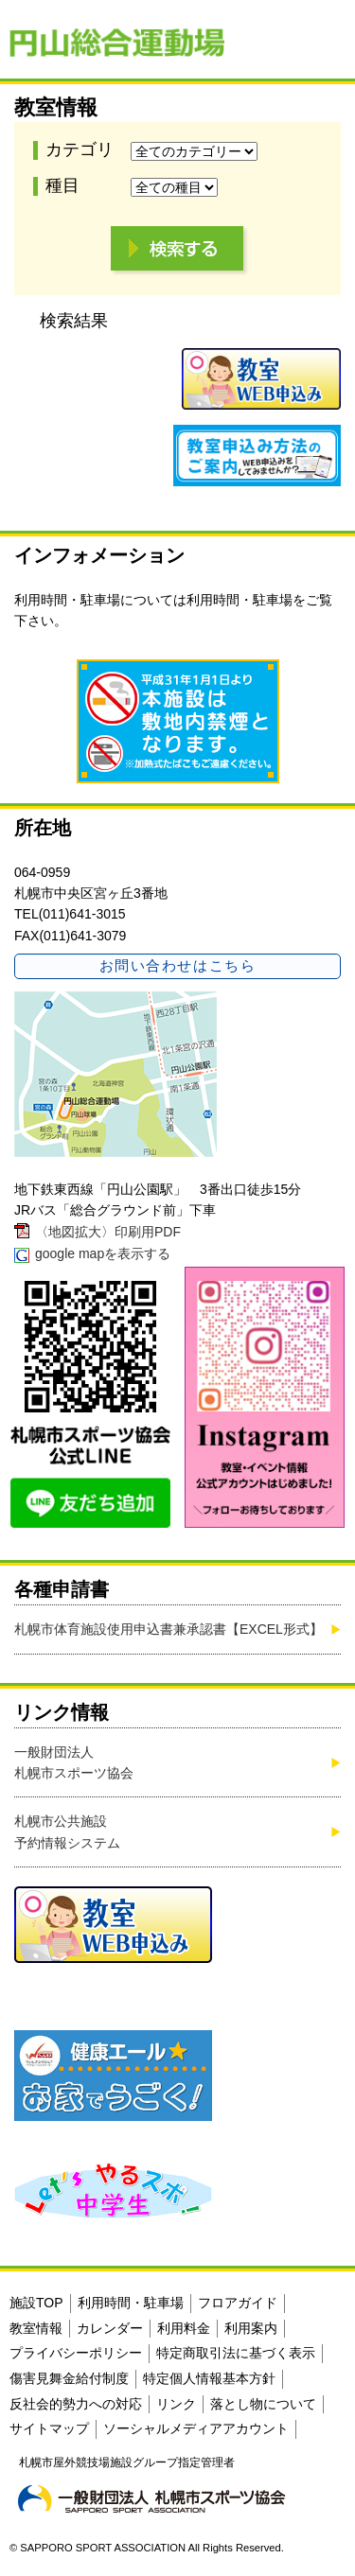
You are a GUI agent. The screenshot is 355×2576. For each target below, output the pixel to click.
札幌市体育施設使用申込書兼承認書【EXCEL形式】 (168, 1629)
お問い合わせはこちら (177, 965)
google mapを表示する (102, 1253)
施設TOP (36, 2302)
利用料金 (183, 2328)
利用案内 (250, 2328)
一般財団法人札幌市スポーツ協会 (73, 1762)
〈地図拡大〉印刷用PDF (108, 1231)
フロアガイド (237, 2302)
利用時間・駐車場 (239, 599)
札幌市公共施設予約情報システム (67, 1831)
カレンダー (110, 2328)
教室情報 (35, 2328)
